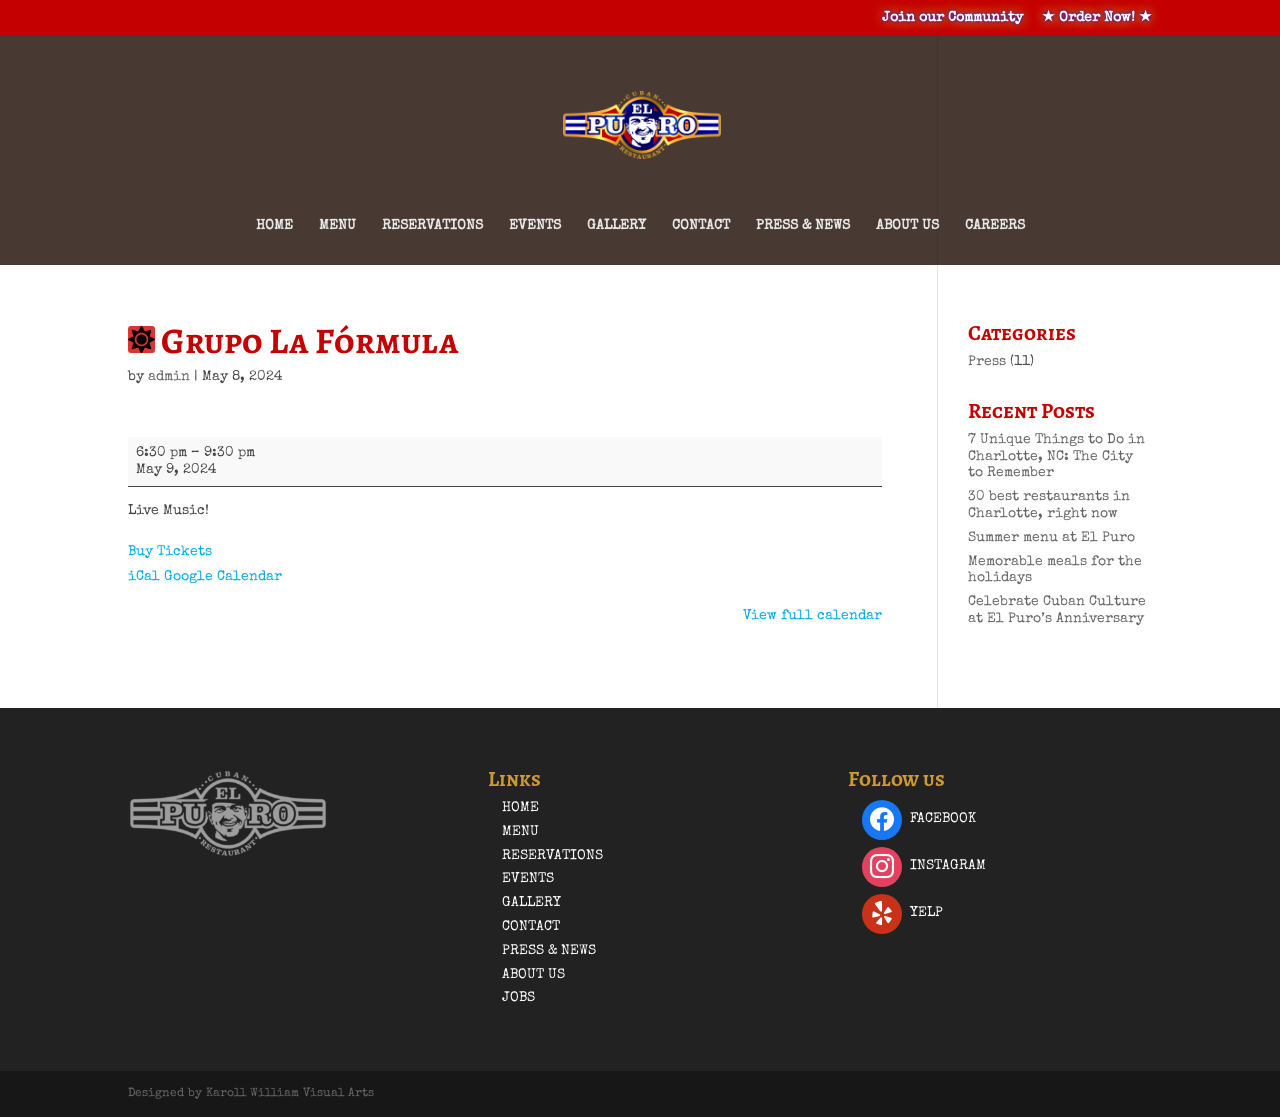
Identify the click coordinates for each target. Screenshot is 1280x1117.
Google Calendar (223, 577)
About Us (907, 226)
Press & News (803, 226)
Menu (337, 226)
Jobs (518, 998)
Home (274, 226)
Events (535, 226)
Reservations (432, 226)
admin (169, 377)
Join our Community (952, 18)
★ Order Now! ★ (1097, 18)
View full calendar (812, 616)
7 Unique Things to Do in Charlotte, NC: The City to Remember (1056, 457)
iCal (144, 577)
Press (987, 362)
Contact (701, 226)
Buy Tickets (170, 552)
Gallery (616, 226)
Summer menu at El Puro (1051, 538)
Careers (995, 226)
